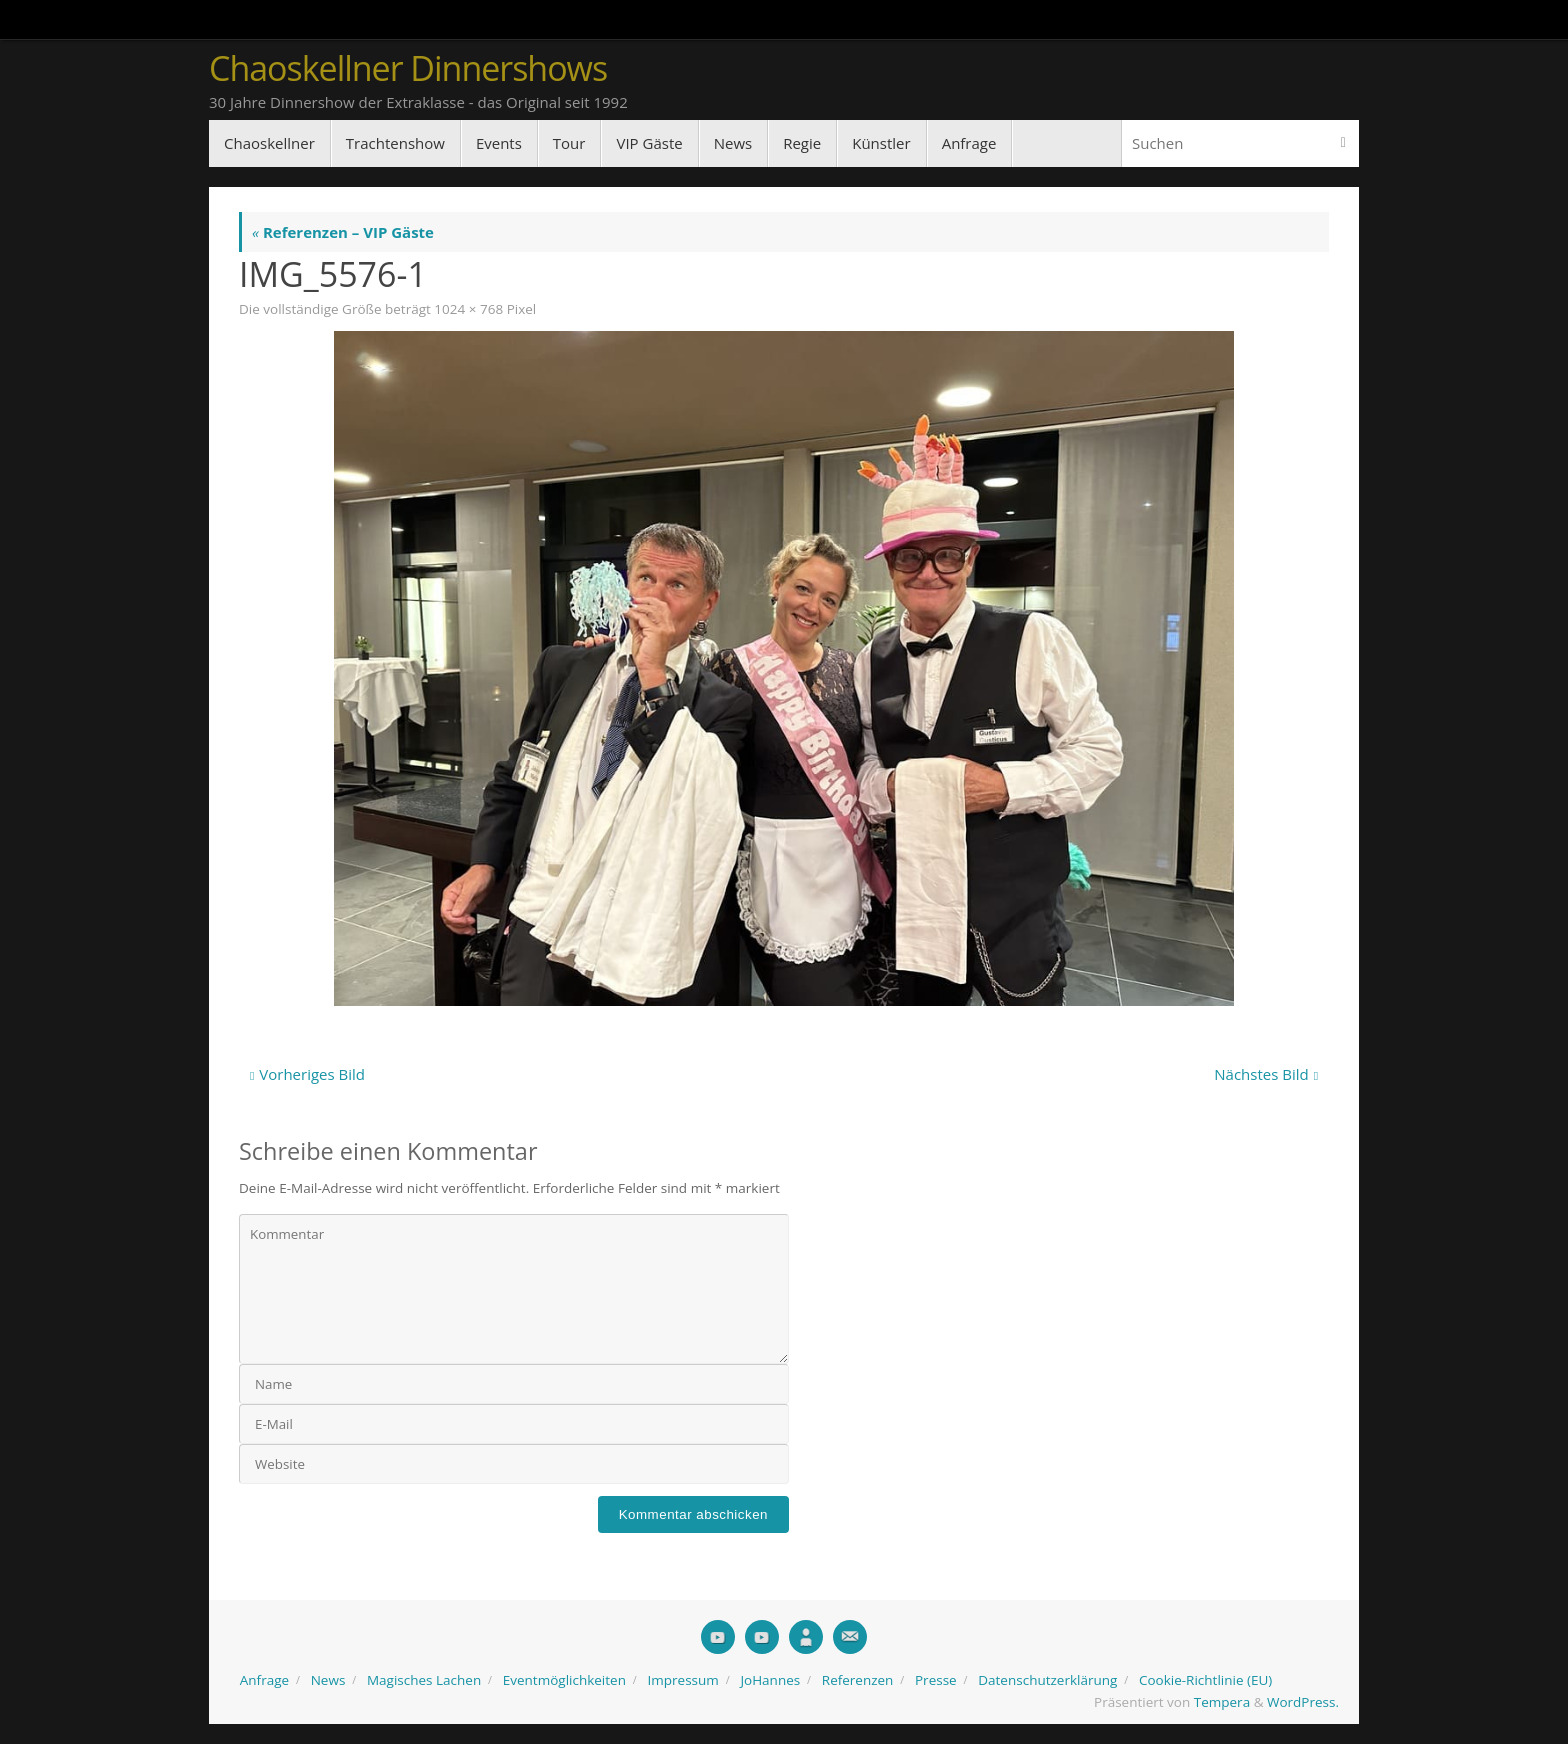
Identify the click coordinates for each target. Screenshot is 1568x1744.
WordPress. (1303, 1702)
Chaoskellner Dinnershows (408, 68)
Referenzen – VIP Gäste (343, 232)
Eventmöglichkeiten (564, 1680)
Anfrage (264, 1680)
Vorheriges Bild (307, 1074)
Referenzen (858, 1680)
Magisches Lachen (424, 1680)
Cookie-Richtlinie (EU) (1205, 1680)
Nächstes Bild (1266, 1074)
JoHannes (770, 1680)
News (328, 1680)
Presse (936, 1680)
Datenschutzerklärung (1047, 1680)
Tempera (1222, 1702)
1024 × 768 (468, 309)
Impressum (683, 1680)
